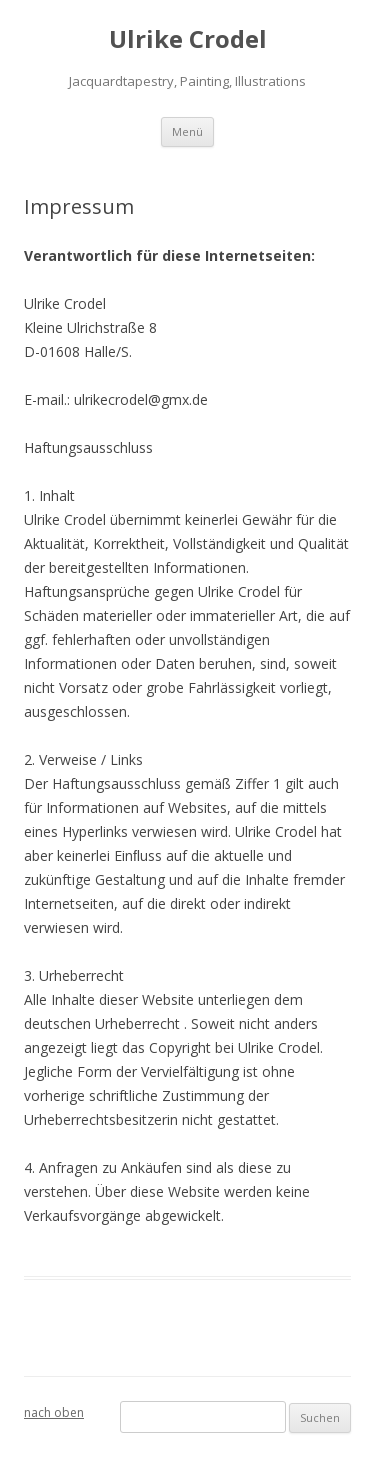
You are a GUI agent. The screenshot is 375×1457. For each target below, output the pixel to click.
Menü (187, 131)
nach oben (54, 1412)
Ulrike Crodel (188, 39)
